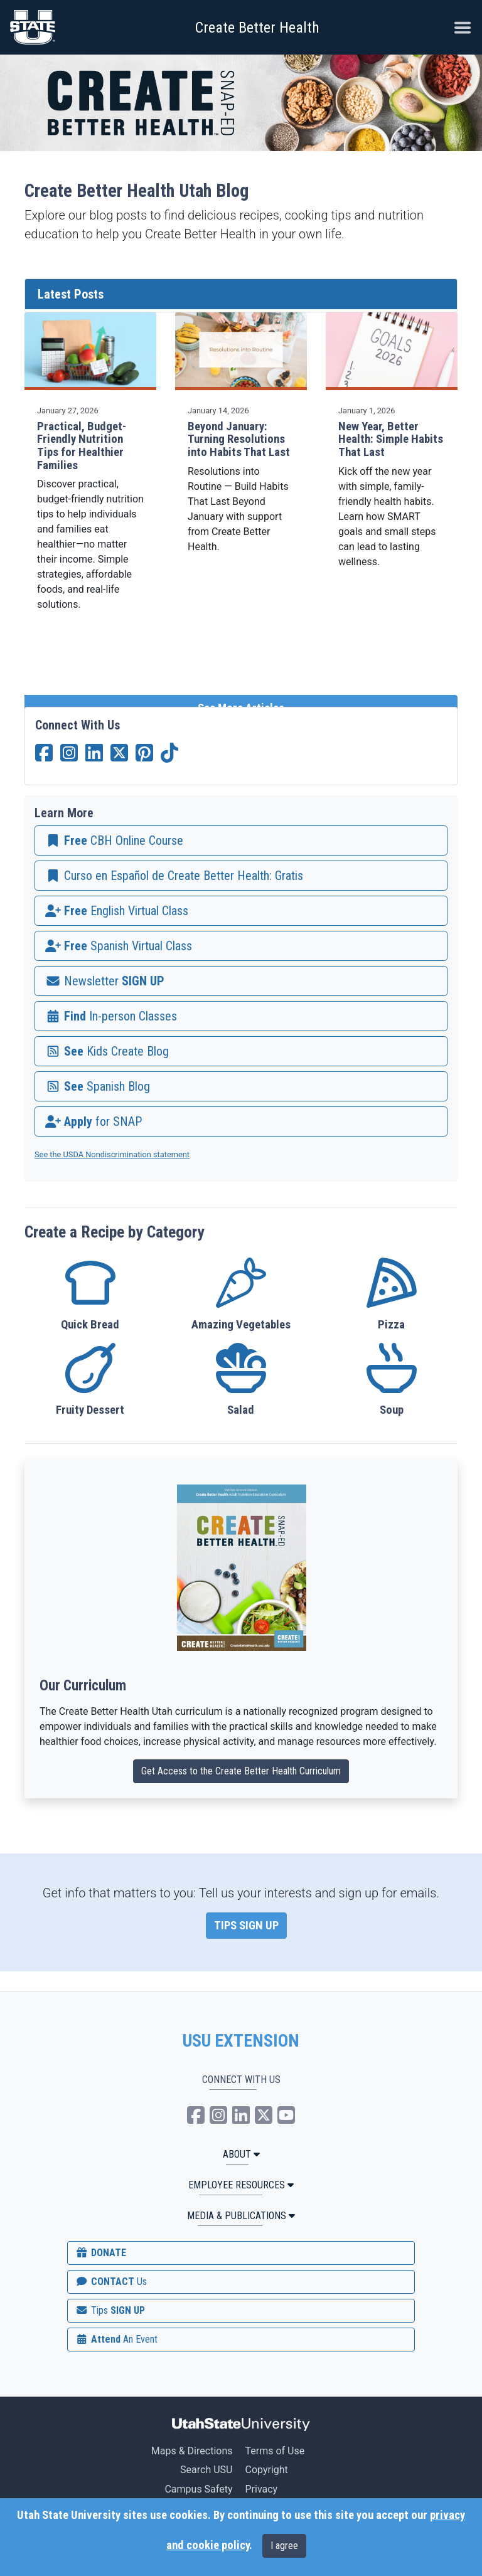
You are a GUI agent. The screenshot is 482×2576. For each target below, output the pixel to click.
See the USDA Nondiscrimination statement (112, 1154)
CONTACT (110, 2281)
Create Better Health (257, 27)
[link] (241, 840)
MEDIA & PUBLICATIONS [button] (241, 2216)
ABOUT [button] (241, 2154)
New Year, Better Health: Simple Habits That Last (390, 439)
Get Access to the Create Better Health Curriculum (241, 1771)
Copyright (266, 2470)
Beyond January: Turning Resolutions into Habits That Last (239, 439)
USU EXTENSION (241, 2041)
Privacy (261, 2489)
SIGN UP (109, 2310)
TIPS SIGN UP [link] (246, 1925)
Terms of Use (274, 2451)
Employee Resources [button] (241, 2185)
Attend (116, 2339)
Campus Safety (198, 2489)
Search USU (206, 2470)
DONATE (100, 2253)
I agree (284, 2546)
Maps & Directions (192, 2451)
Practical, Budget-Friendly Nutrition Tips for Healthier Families (81, 446)
